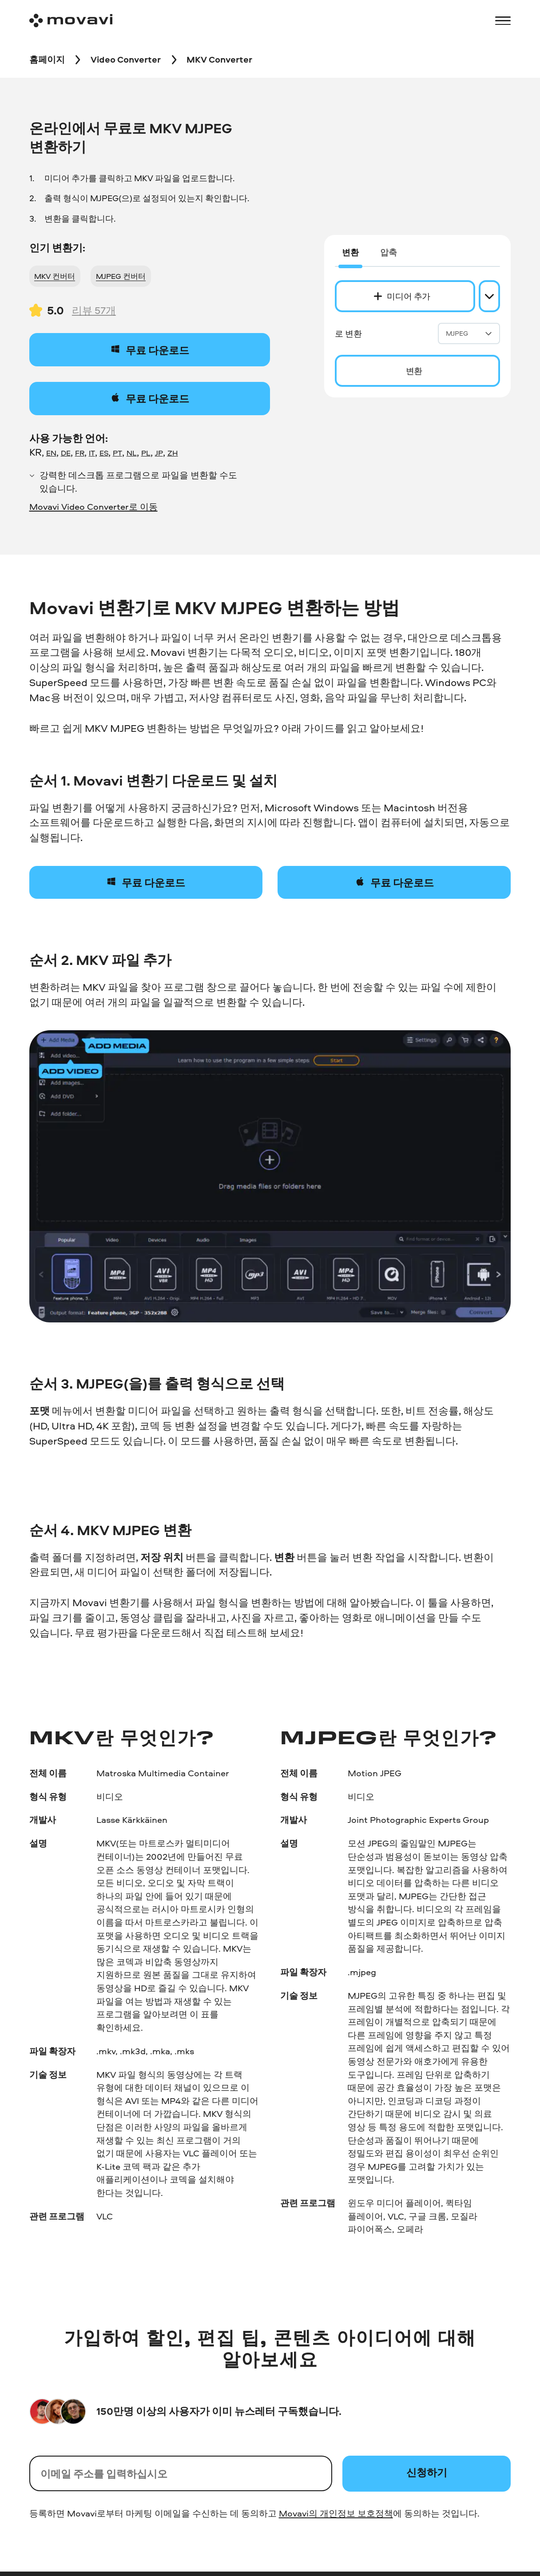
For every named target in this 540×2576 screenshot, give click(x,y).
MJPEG (469, 333)
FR (79, 452)
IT (92, 452)
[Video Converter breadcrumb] (126, 59)
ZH (172, 452)
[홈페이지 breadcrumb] (47, 59)
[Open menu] (503, 20)
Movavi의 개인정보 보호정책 (336, 2513)
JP (159, 452)
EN (51, 452)
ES (103, 452)
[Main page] (70, 21)
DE (66, 452)
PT (117, 452)
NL (132, 452)
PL (146, 452)
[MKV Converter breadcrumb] (219, 59)
